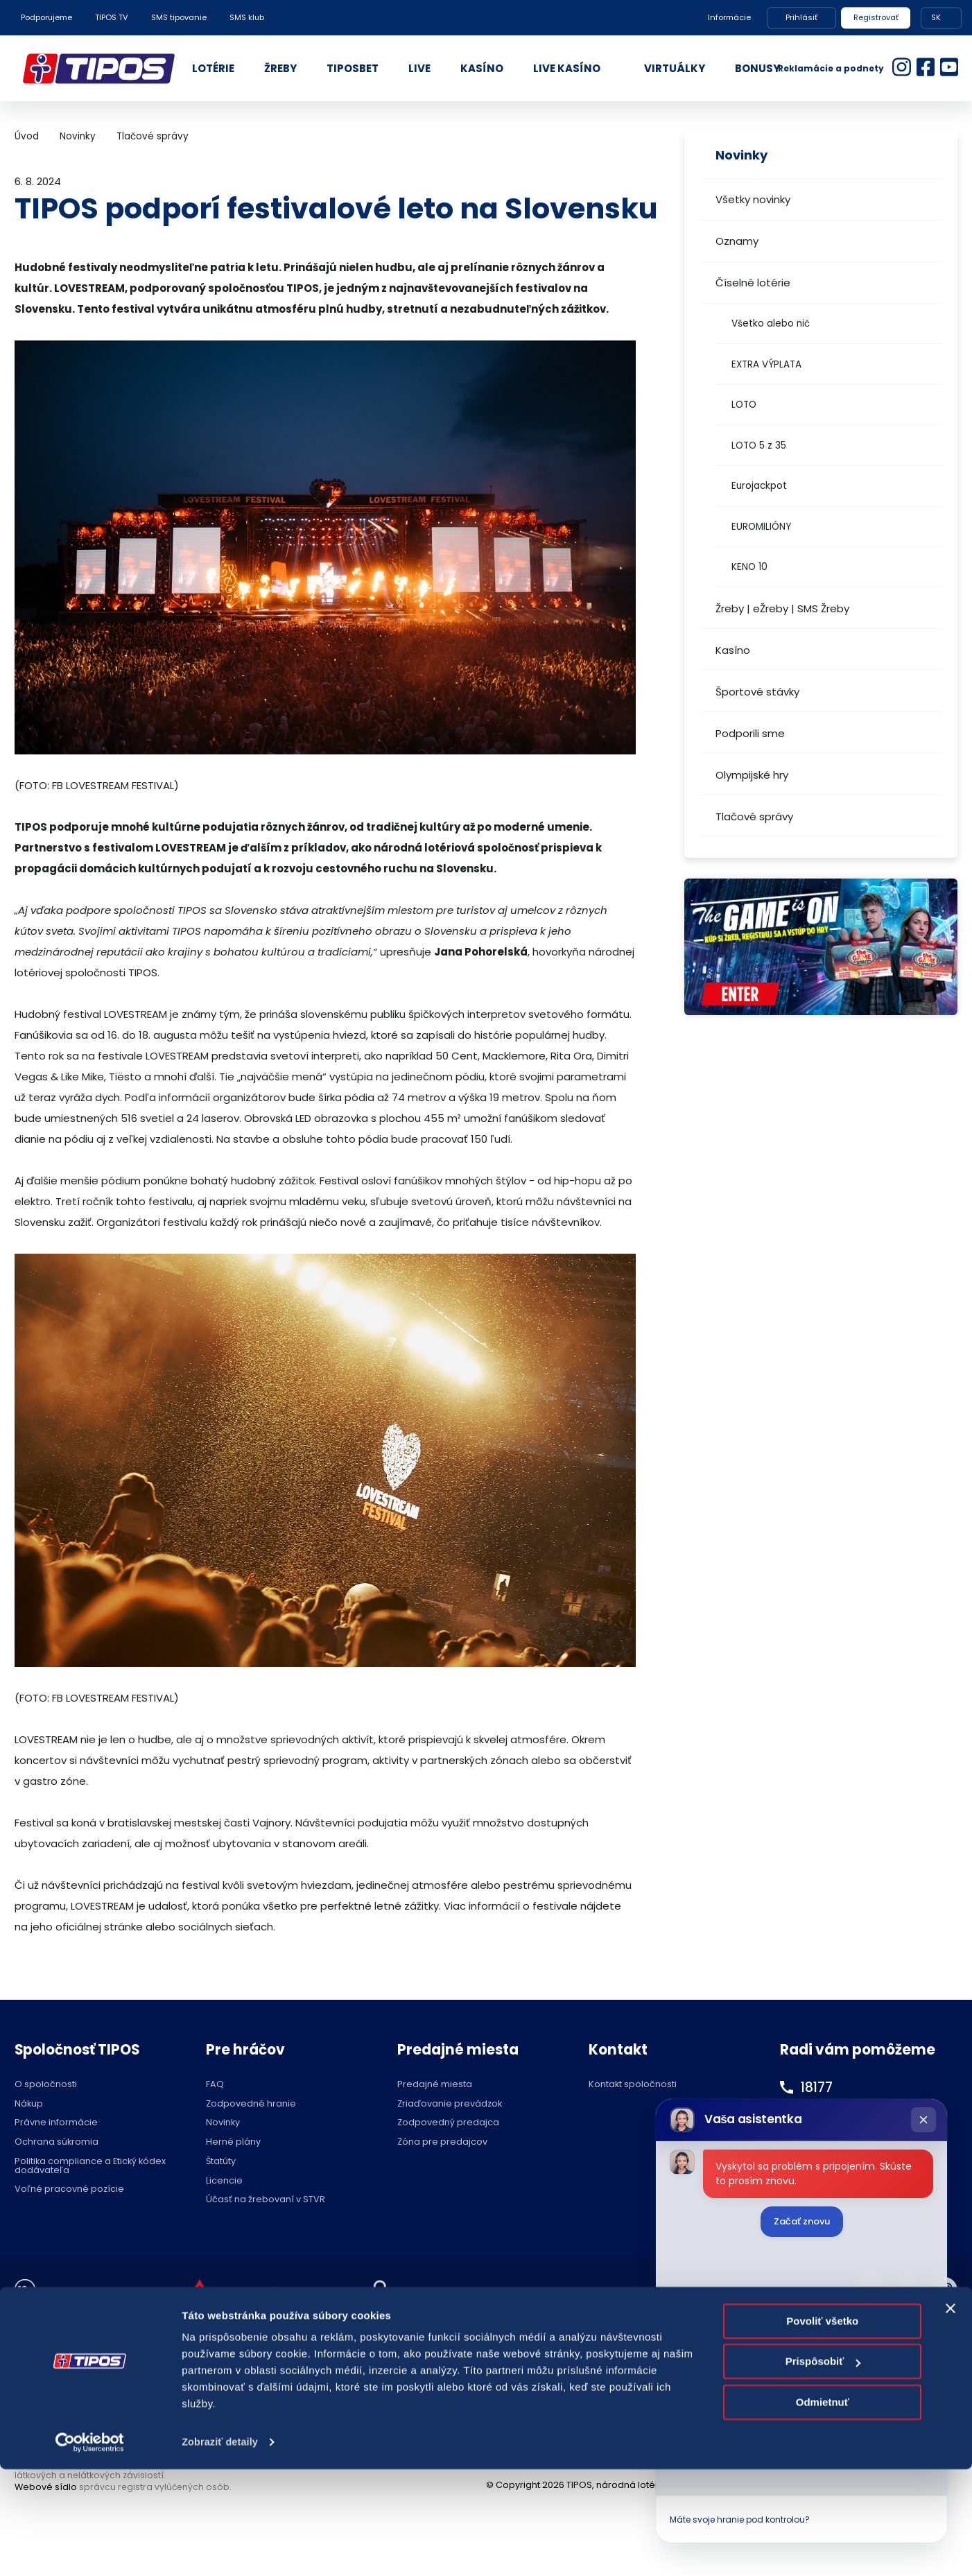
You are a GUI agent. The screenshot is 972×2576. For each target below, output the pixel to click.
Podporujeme (46, 17)
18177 (818, 2087)
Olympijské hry (751, 775)
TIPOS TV (111, 17)
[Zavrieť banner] (950, 2415)
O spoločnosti (46, 2084)
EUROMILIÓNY (761, 526)
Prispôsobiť (823, 2468)
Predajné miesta (434, 2084)
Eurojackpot (759, 485)
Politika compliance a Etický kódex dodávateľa (90, 2166)
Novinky (78, 136)
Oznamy (736, 241)
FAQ (215, 2084)
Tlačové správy (754, 816)
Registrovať (876, 17)
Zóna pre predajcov (442, 2142)
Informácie (729, 17)
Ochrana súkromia (56, 2142)
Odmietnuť (822, 2509)
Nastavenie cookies (451, 2291)
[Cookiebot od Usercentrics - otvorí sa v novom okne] (89, 2549)
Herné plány (233, 2142)
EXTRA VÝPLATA (766, 364)
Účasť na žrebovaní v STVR (265, 2199)
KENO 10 (749, 566)
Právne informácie (56, 2122)
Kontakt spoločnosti (633, 2084)
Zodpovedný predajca (448, 2122)
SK (936, 17)
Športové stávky (757, 691)
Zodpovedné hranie (251, 2104)
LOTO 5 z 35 (758, 445)
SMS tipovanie (179, 17)
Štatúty (221, 2161)
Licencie (224, 2181)
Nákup (29, 2104)
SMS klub (246, 17)
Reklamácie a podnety (831, 68)
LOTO (743, 404)
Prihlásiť (801, 17)
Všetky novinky (752, 199)
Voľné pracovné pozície (69, 2189)
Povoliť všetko (822, 2428)
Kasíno (732, 650)
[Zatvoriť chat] (923, 2119)
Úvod (27, 136)
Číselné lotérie (752, 282)
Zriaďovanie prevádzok (449, 2104)
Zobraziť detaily (221, 2549)
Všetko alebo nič (770, 323)
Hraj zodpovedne (85, 2291)
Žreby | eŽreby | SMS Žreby (782, 608)
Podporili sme (750, 733)
